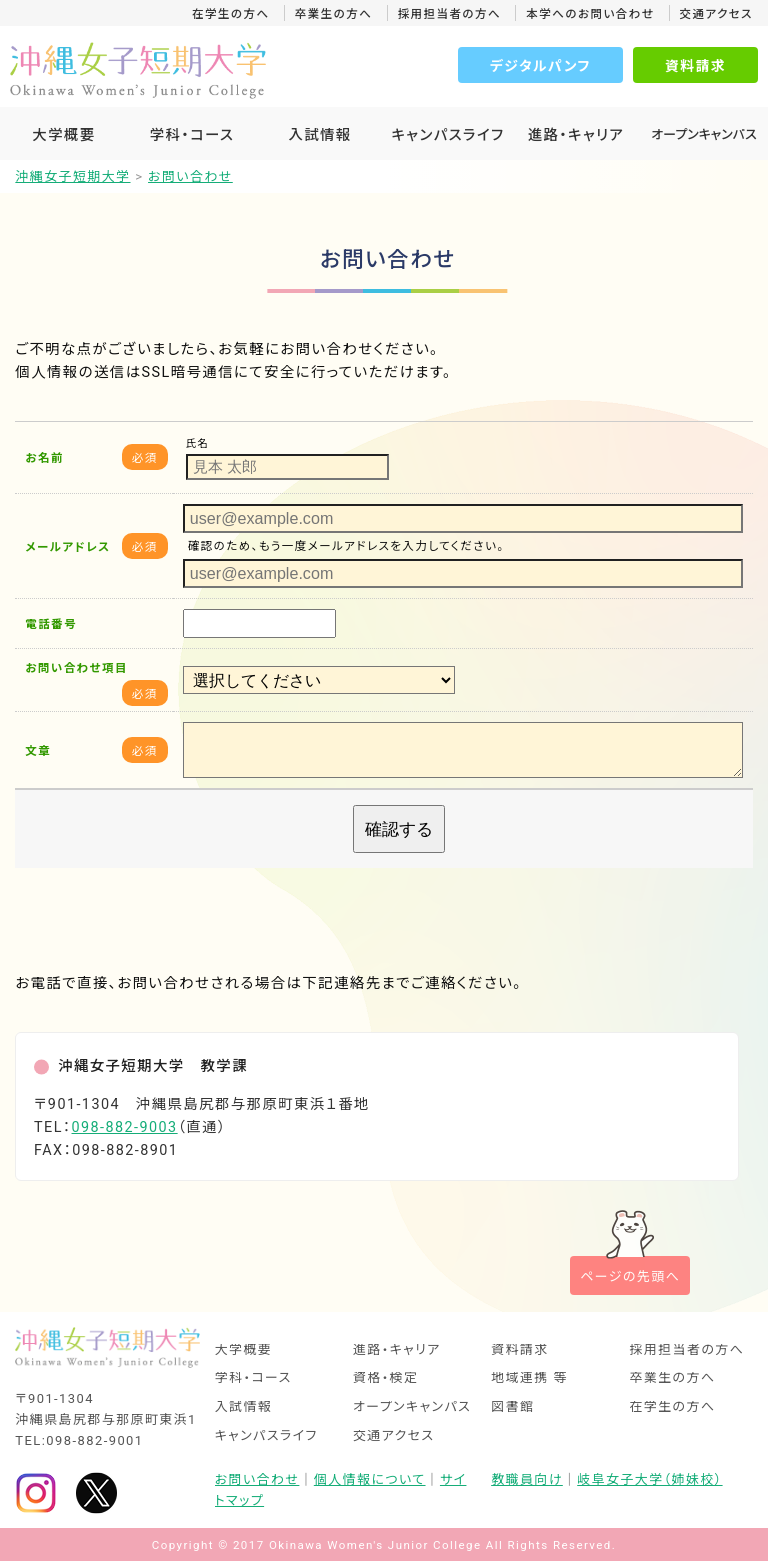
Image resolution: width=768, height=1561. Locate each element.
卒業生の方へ (334, 14)
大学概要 (63, 135)
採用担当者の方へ (449, 14)
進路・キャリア (576, 135)
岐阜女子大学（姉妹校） (649, 1479)
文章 (38, 751)
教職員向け (527, 1479)
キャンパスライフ (447, 135)
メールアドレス (67, 547)
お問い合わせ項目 (76, 668)
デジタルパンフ (540, 66)
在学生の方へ (231, 14)
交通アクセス (716, 14)
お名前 (44, 458)
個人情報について (370, 1479)
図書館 (512, 1407)
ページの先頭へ (630, 1276)
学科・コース (192, 135)
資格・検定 (386, 1378)
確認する (399, 829)
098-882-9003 (125, 1127)
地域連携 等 (529, 1378)
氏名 (198, 443)
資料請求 (695, 66)
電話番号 (51, 624)
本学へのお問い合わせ (590, 14)
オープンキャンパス (412, 1407)
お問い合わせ (257, 1479)
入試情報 (319, 135)
